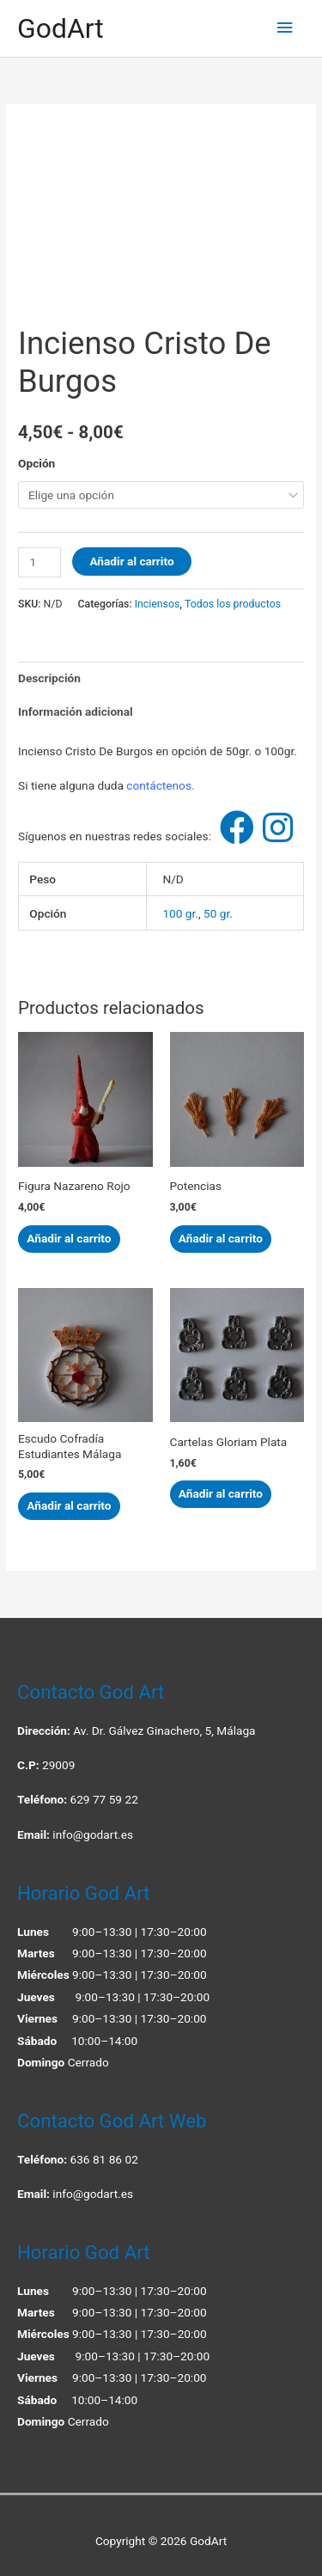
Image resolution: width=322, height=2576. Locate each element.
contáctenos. (160, 785)
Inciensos (157, 604)
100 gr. (180, 913)
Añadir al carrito (131, 561)
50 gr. (218, 913)
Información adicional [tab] (75, 711)
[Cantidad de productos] (39, 562)
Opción (36, 463)
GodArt (60, 28)
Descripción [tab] (49, 678)
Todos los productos (233, 604)
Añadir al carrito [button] (69, 1238)
